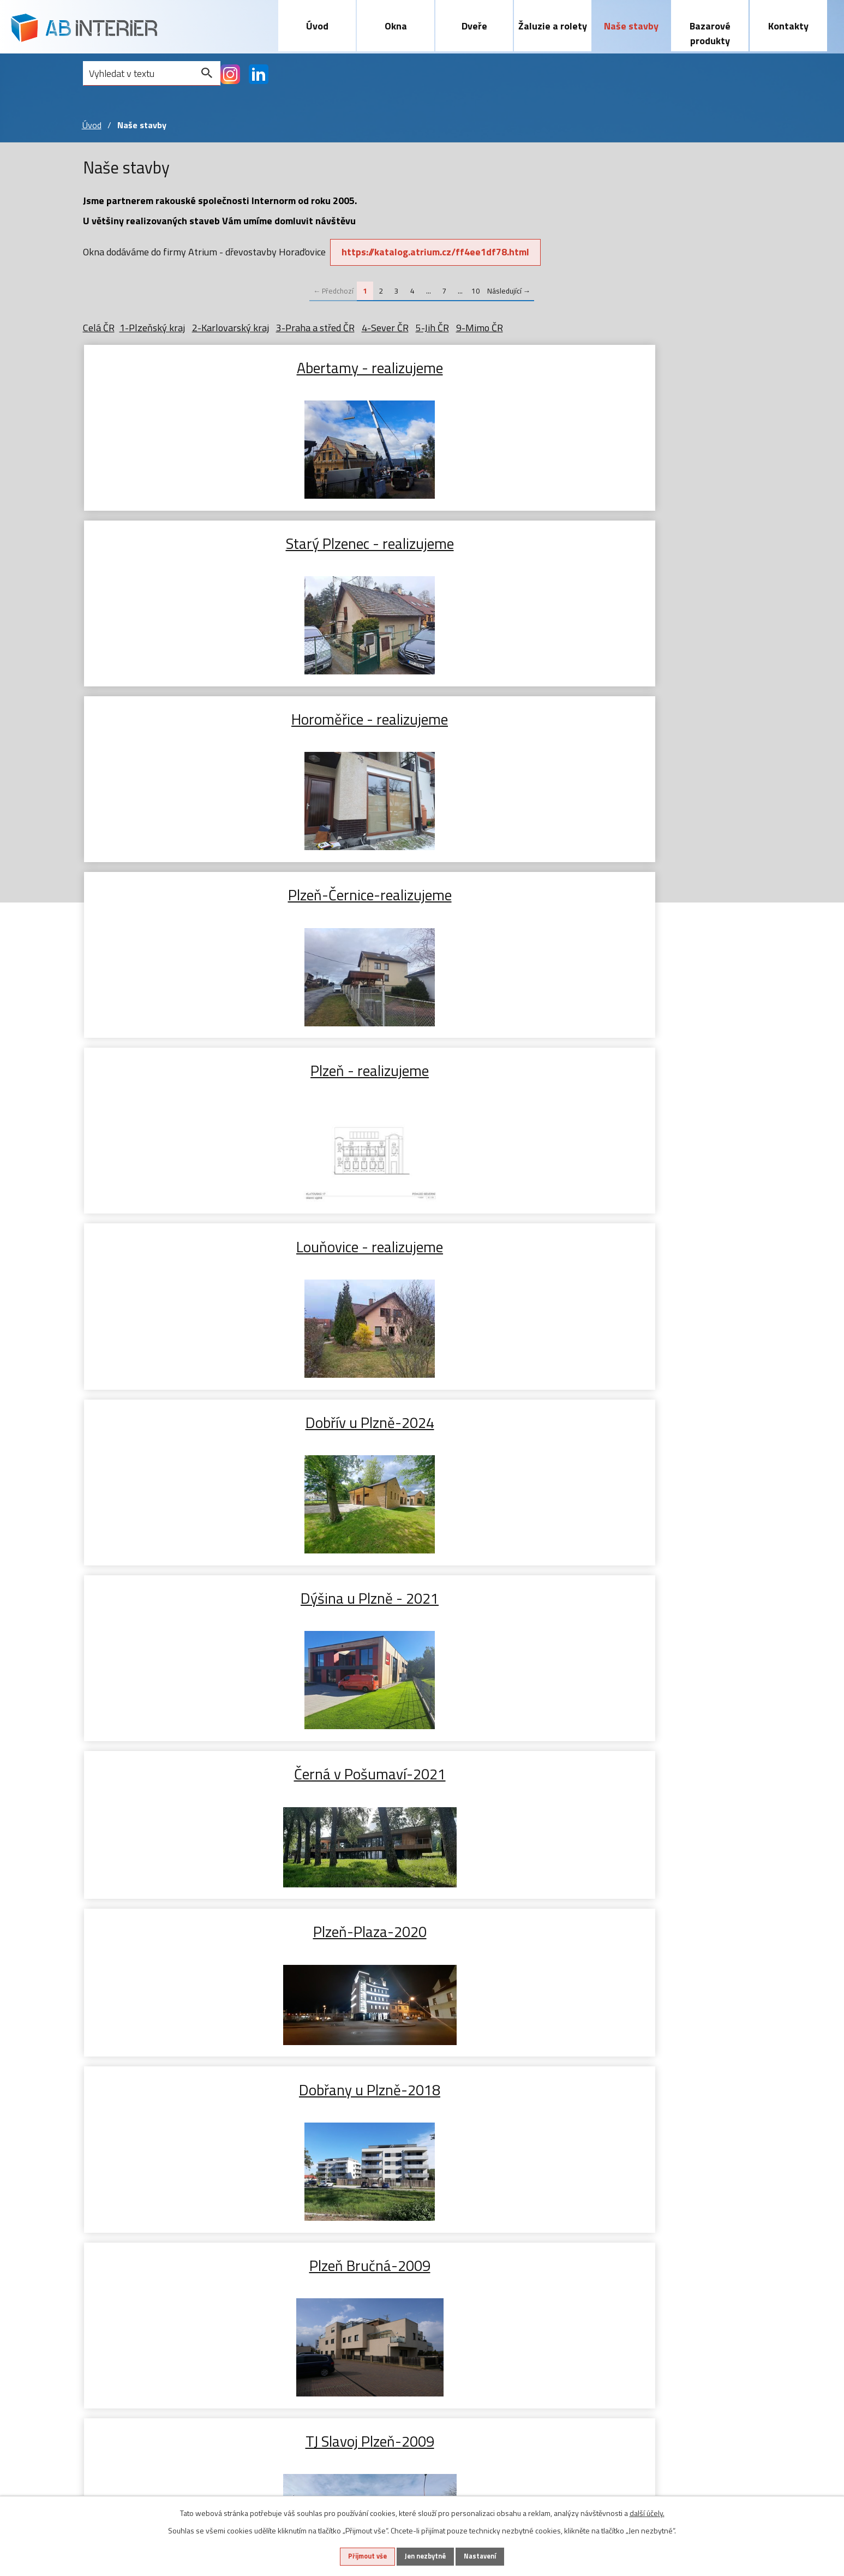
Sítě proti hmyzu (320, 2339)
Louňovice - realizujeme (648, 543)
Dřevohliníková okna (125, 2323)
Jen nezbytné (426, 2555)
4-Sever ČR (385, 328)
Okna (396, 26)
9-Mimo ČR (479, 328)
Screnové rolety (318, 2323)
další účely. (647, 2511)
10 (475, 291)
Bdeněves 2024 (422, 1597)
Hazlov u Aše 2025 (196, 1422)
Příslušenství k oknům (129, 2354)
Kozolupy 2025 (648, 1246)
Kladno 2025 (648, 1070)
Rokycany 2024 (195, 1949)
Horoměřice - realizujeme (648, 367)
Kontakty (788, 26)
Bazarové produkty (710, 33)
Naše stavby (631, 26)
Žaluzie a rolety (552, 26)
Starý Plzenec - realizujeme (422, 367)
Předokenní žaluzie (325, 2292)
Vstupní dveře (212, 2292)
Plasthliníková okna (124, 2307)
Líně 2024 (196, 1597)
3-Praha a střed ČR (315, 328)
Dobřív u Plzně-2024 (195, 718)
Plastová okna (112, 2292)
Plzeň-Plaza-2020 (196, 894)
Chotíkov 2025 (196, 1246)
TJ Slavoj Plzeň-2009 (195, 1070)
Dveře (474, 26)
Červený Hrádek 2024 (648, 1597)
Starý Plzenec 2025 (648, 1422)
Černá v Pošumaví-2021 (648, 718)
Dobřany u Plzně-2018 (422, 894)
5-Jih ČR (432, 328)
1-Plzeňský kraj (152, 328)
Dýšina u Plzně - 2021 (422, 718)
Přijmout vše (356, 2555)
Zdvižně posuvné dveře (231, 2307)
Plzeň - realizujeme (422, 543)
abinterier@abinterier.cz (671, 2317)
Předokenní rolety (323, 2307)
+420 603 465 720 (658, 2292)
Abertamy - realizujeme (196, 367)
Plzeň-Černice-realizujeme (196, 543)
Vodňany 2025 (422, 1246)
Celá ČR (99, 328)
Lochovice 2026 (422, 1070)
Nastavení (493, 2555)
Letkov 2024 (648, 1773)
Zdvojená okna (113, 2339)
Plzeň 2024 (196, 1773)
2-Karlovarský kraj (230, 328)
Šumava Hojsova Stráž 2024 (422, 1773)
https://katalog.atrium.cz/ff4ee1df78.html (439, 252)
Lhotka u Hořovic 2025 (422, 1422)
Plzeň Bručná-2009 (648, 894)
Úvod (317, 26)
